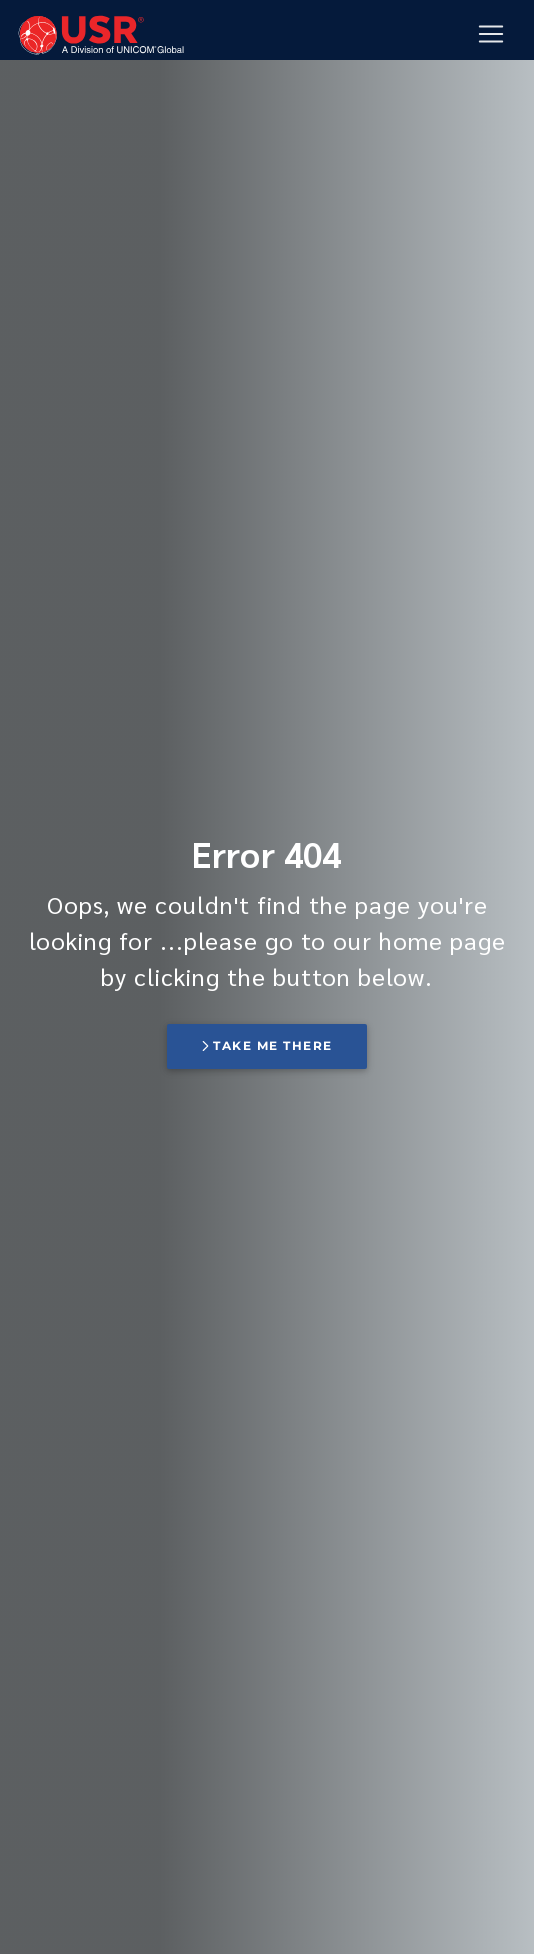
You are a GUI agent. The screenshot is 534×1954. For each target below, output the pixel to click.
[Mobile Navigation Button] (491, 34)
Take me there (267, 1045)
